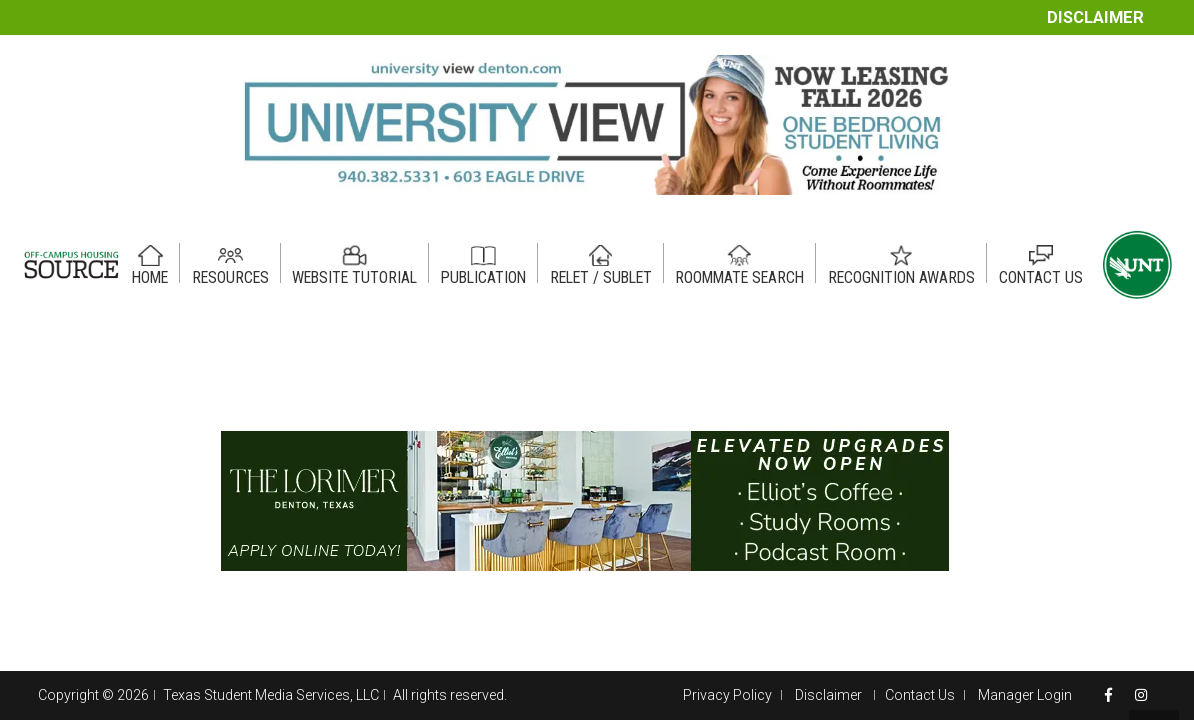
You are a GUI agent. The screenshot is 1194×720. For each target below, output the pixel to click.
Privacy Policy (727, 695)
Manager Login (1025, 695)
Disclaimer (1095, 17)
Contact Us (920, 695)
